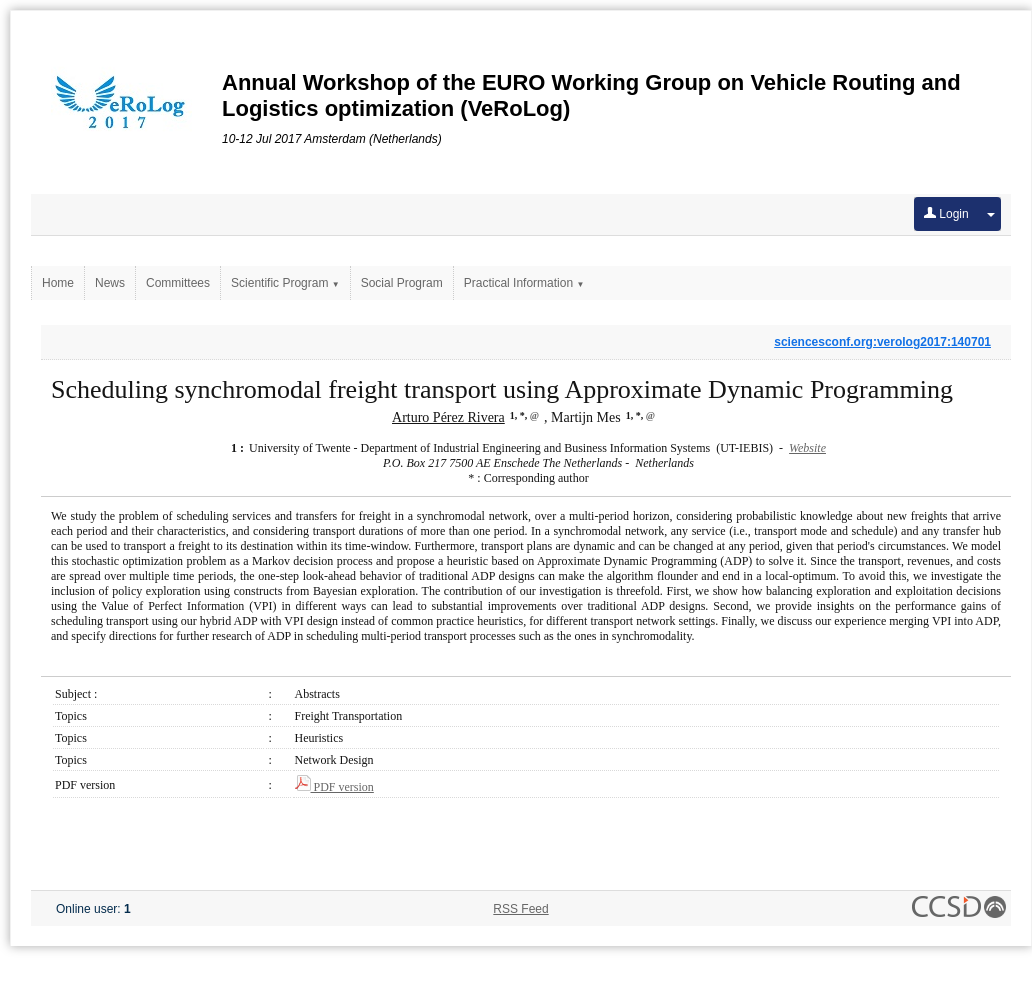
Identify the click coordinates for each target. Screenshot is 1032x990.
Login (946, 214)
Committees (178, 283)
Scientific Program (285, 283)
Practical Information (524, 283)
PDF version (334, 787)
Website (807, 448)
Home (58, 283)
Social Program (402, 283)
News (110, 283)
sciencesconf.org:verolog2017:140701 (882, 342)
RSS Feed (520, 909)
